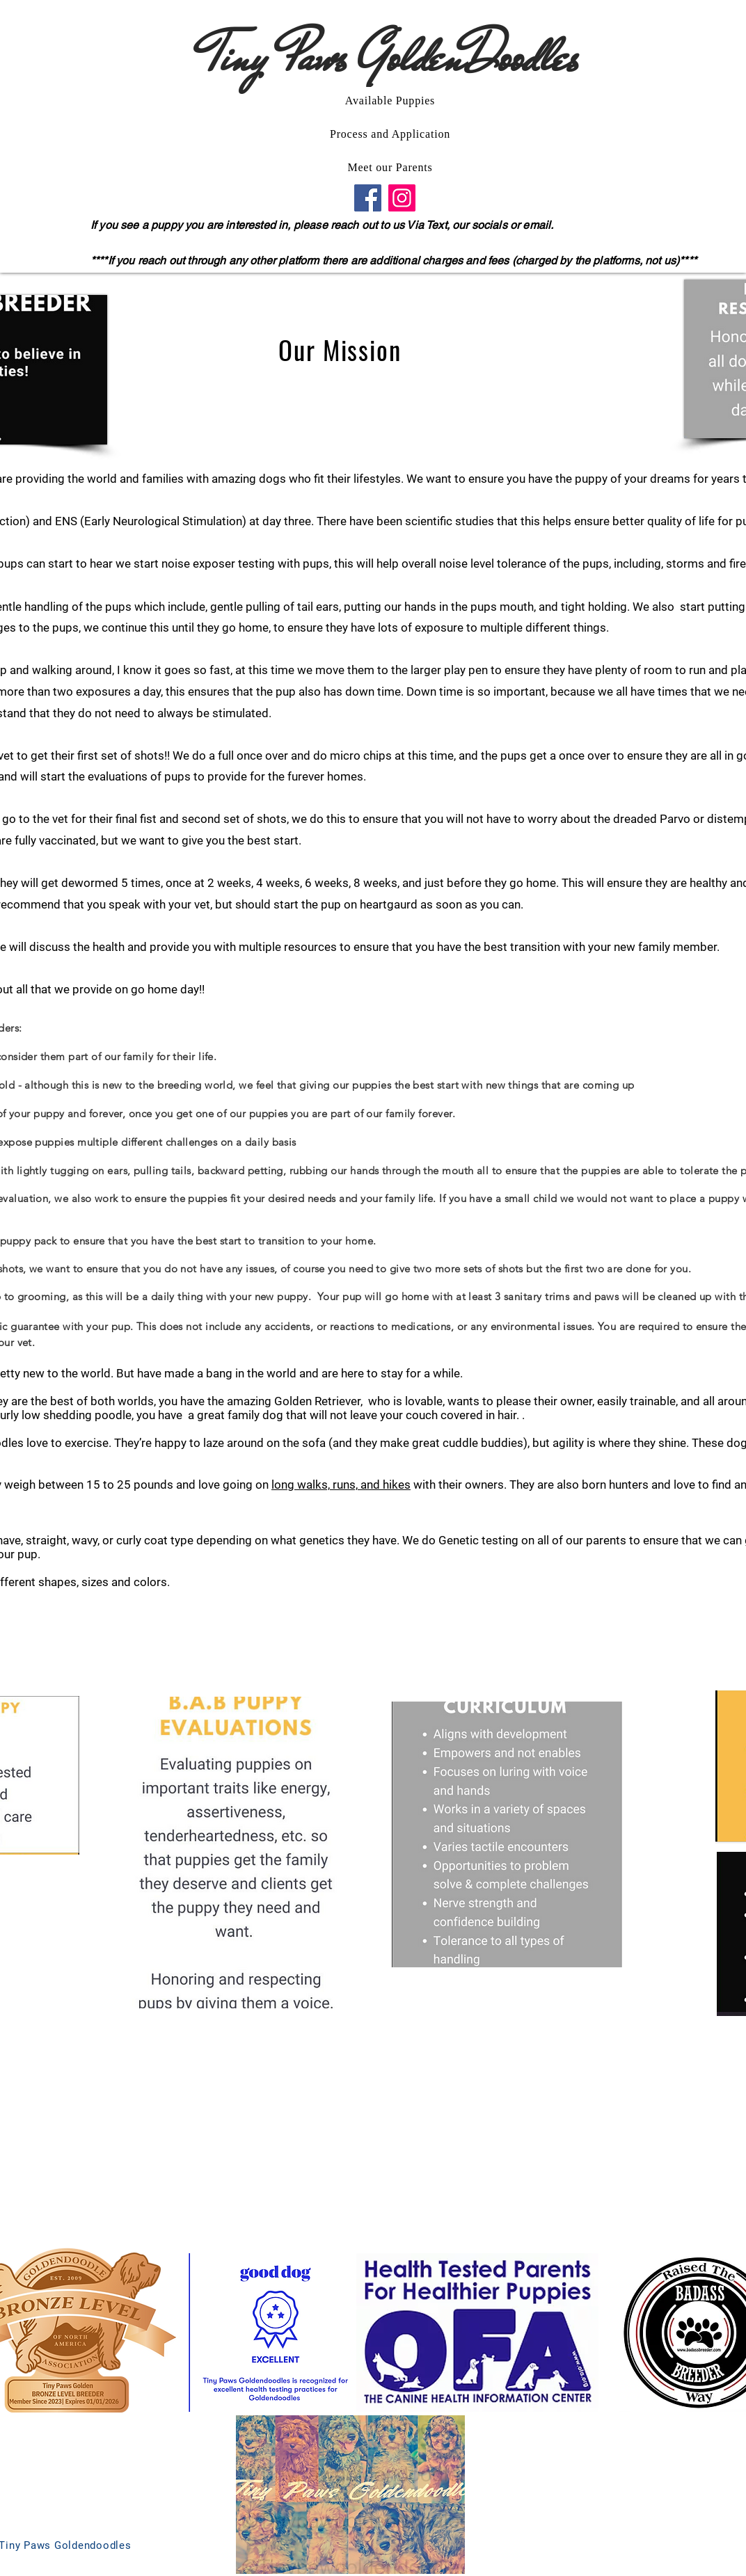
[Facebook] (367, 197)
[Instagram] (401, 197)
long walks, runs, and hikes (341, 1484)
